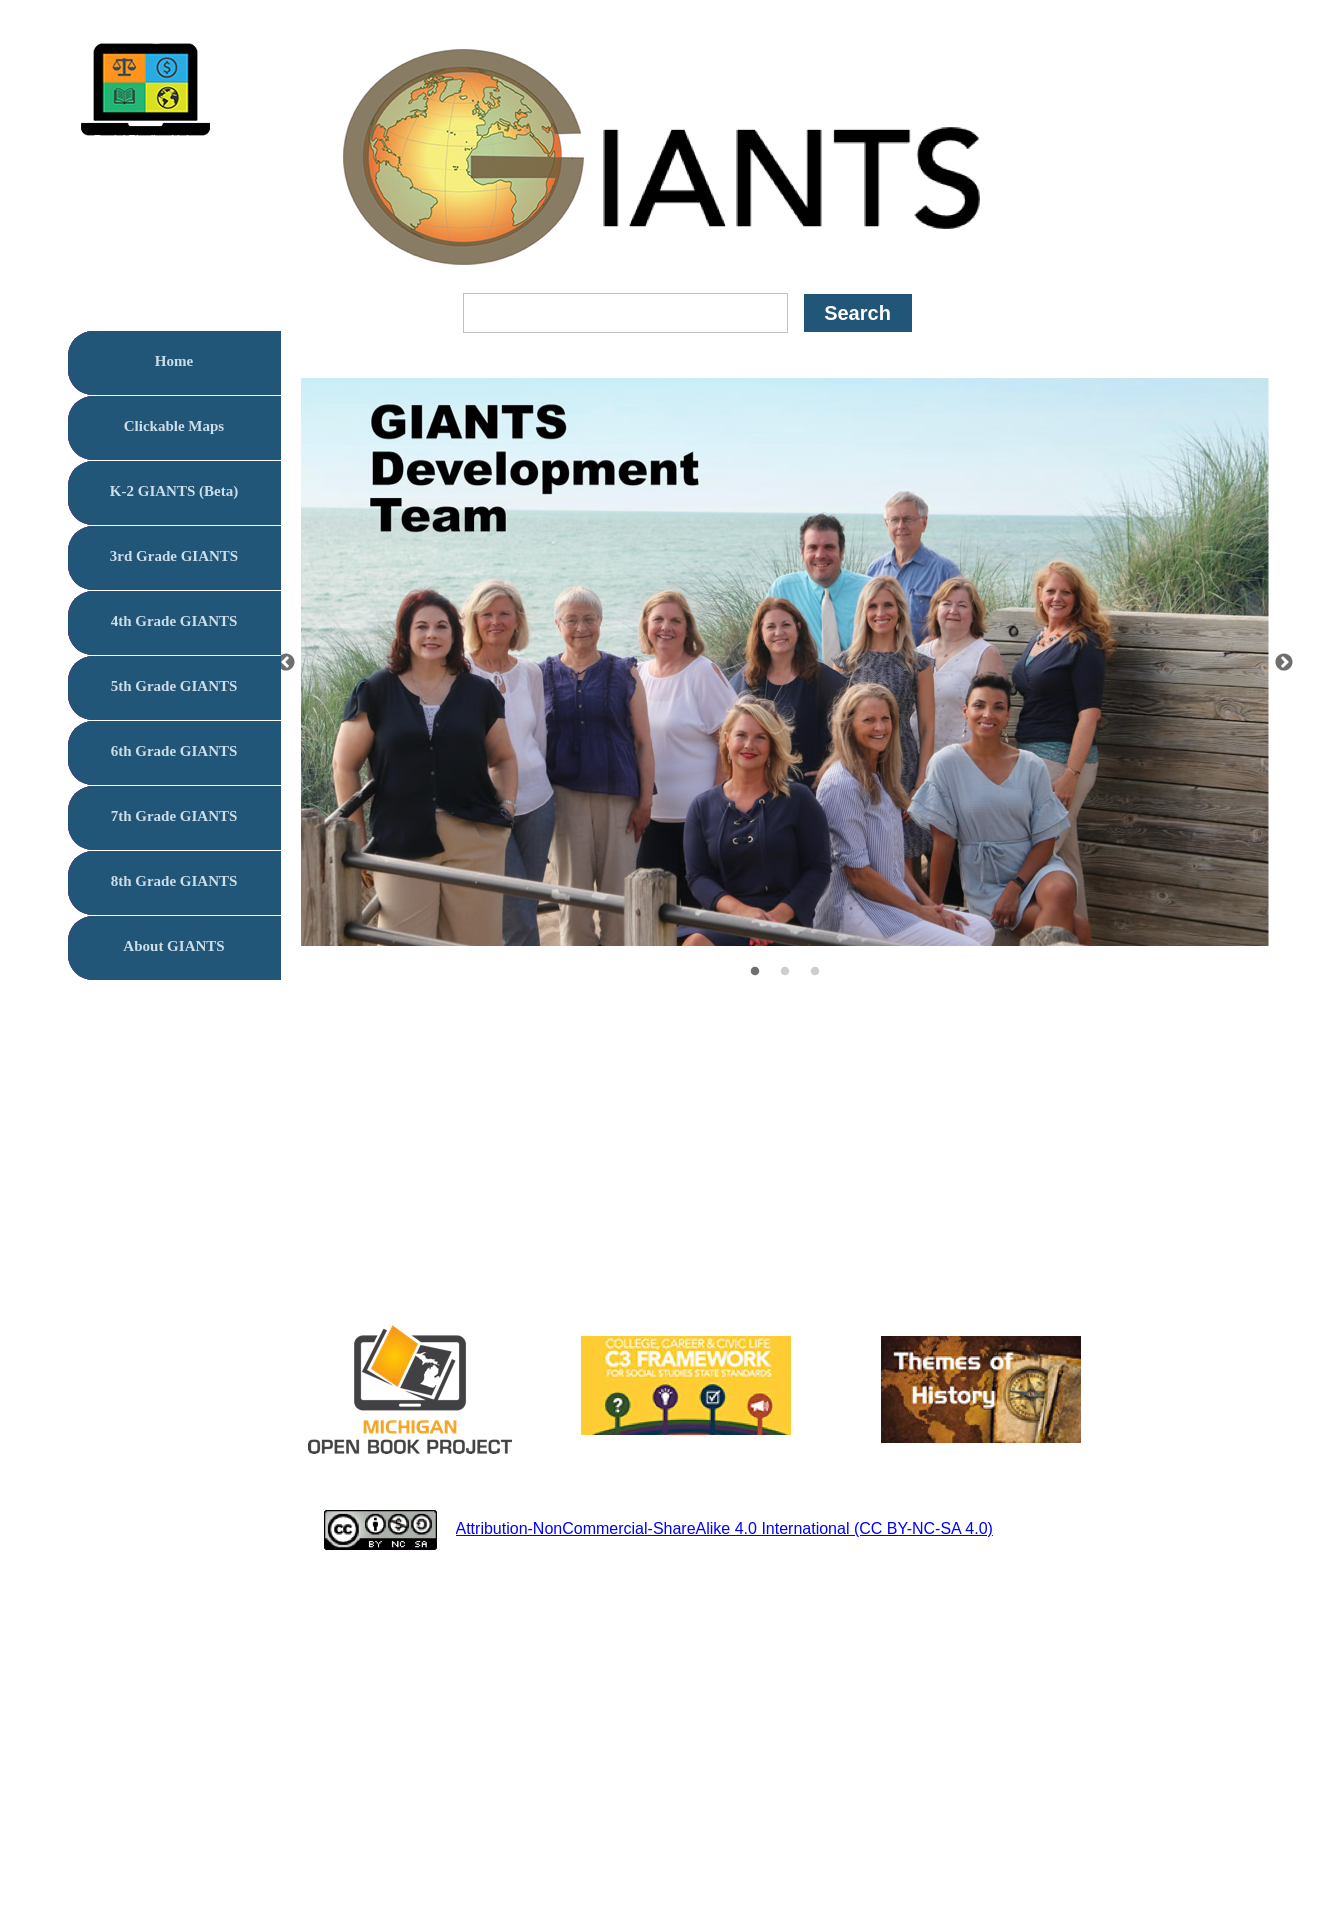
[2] (785, 971)
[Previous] (286, 662)
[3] (815, 971)
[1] (755, 971)
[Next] (1284, 662)
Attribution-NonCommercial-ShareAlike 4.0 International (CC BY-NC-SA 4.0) (724, 1528)
